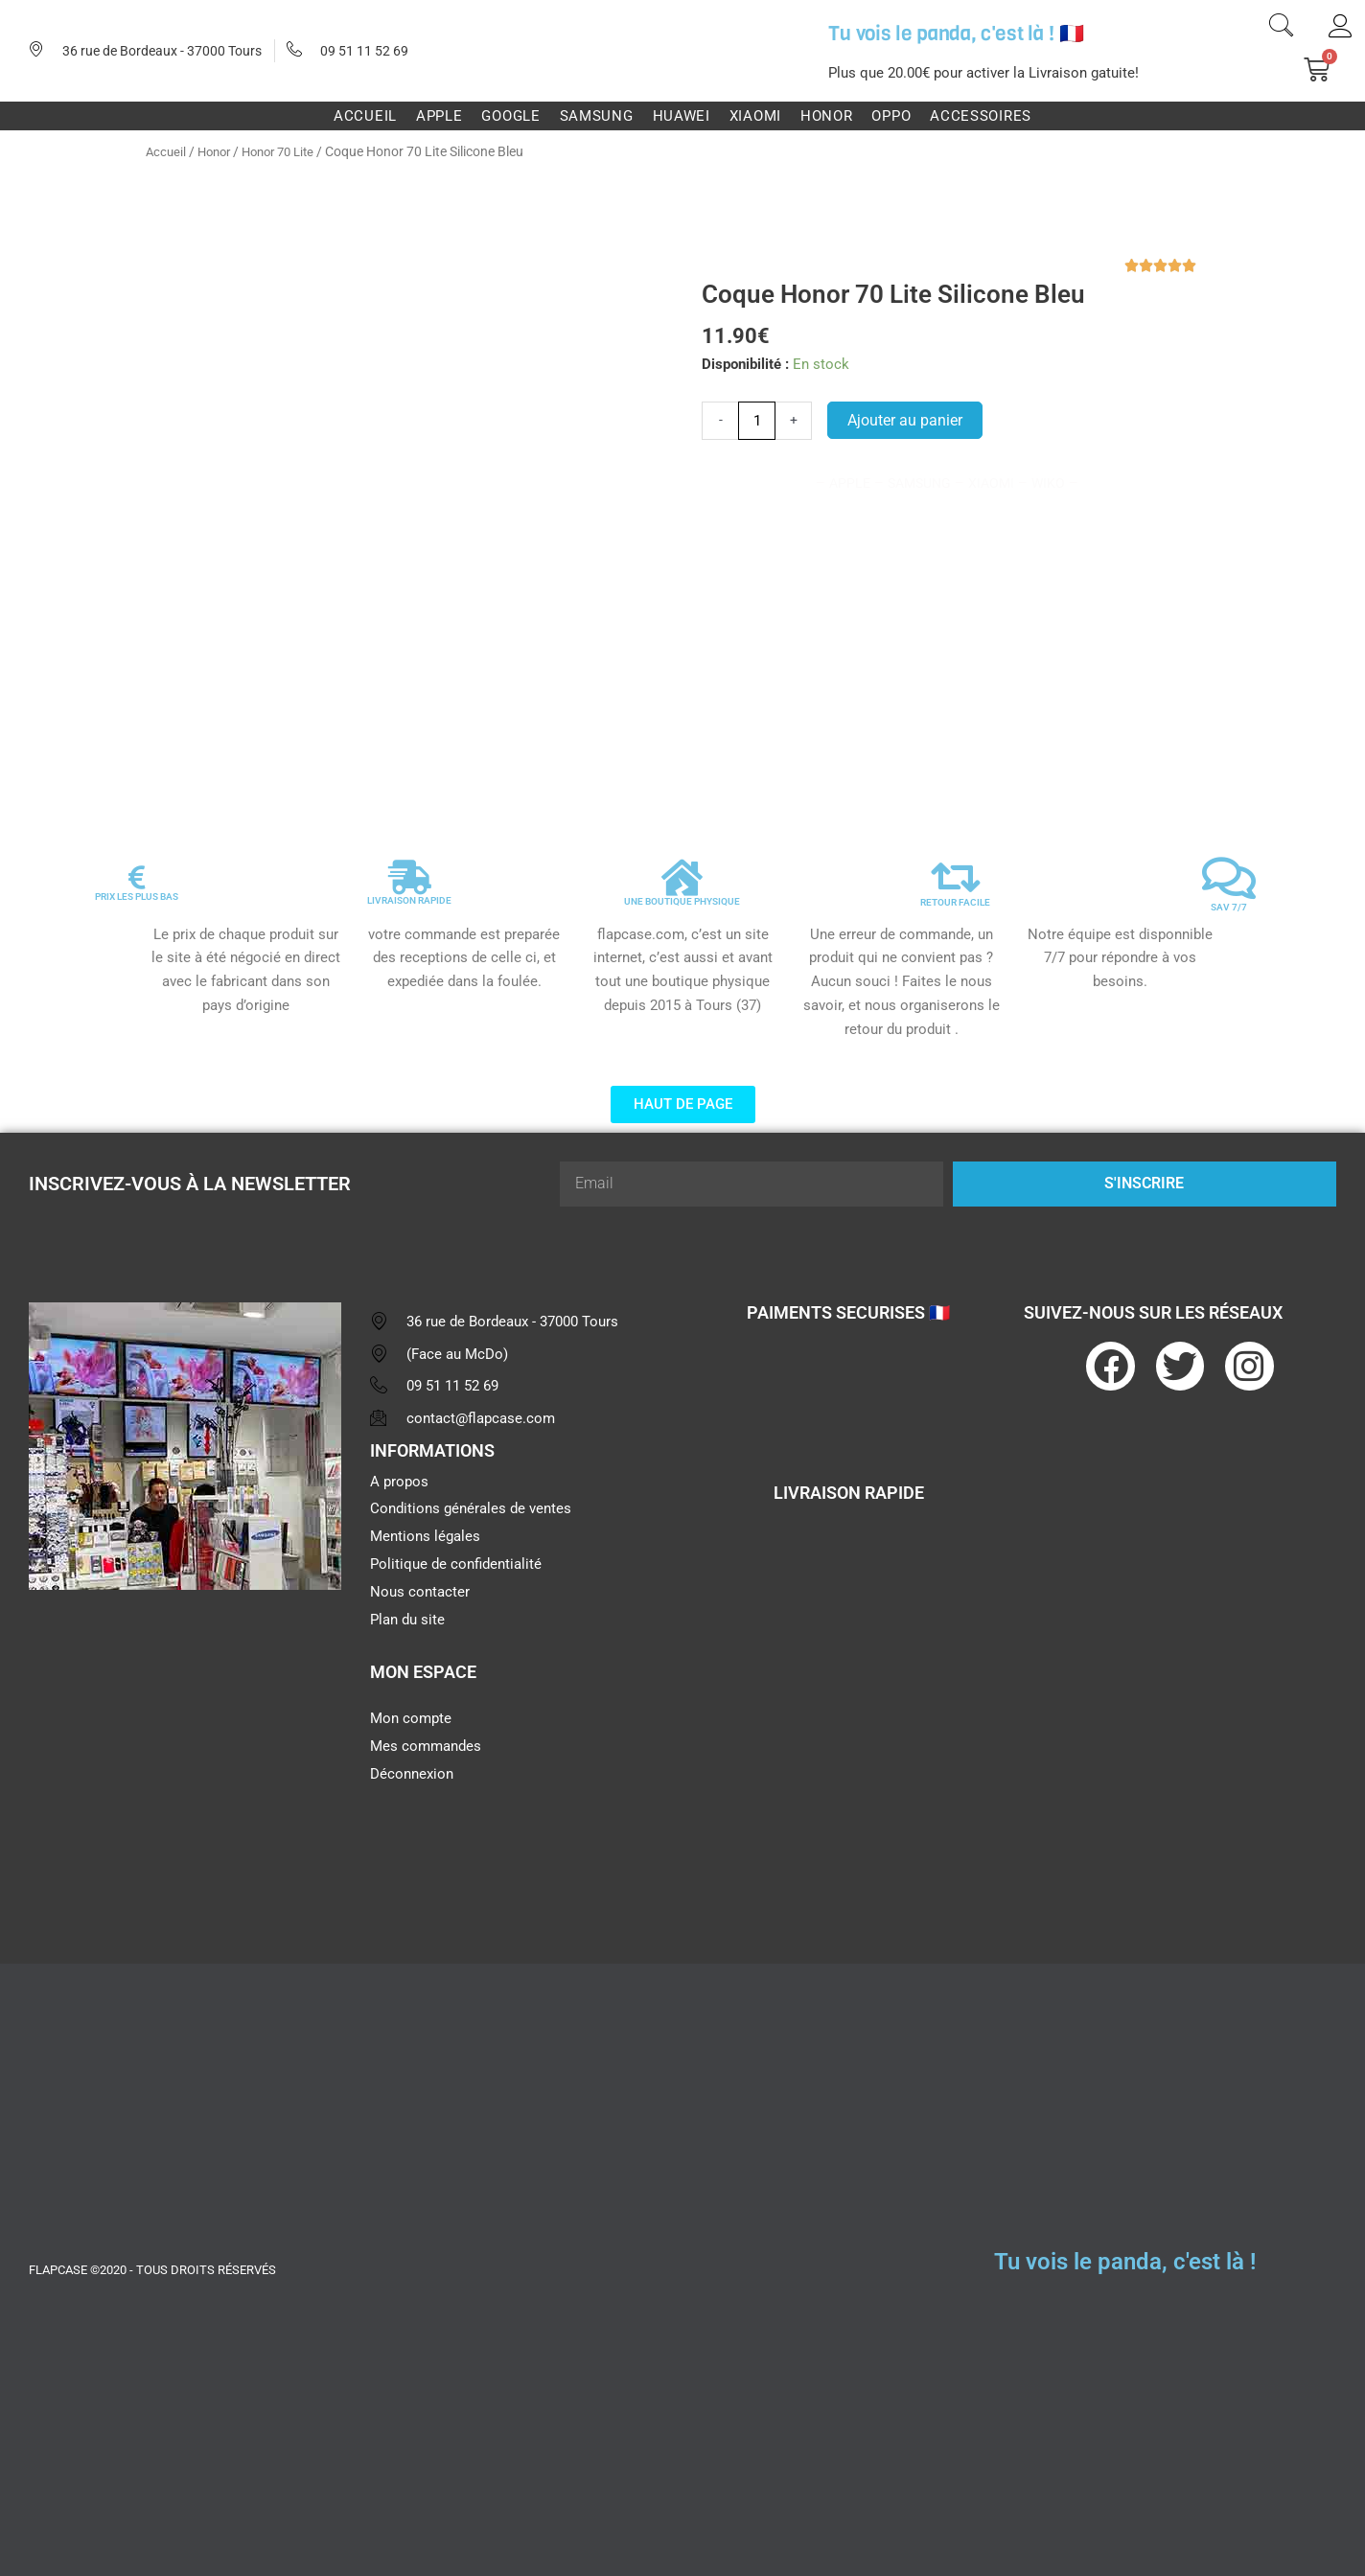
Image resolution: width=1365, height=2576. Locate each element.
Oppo (891, 116)
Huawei (681, 116)
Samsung (597, 116)
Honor (826, 116)
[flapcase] (185, 1753)
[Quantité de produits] (756, 421)
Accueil (365, 116)
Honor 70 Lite (288, 151)
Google (510, 116)
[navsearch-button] (1281, 28)
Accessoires (980, 116)
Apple (439, 116)
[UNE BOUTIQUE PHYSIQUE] (682, 878)
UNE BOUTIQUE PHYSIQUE (682, 901)
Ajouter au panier (904, 419)
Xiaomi (755, 116)
